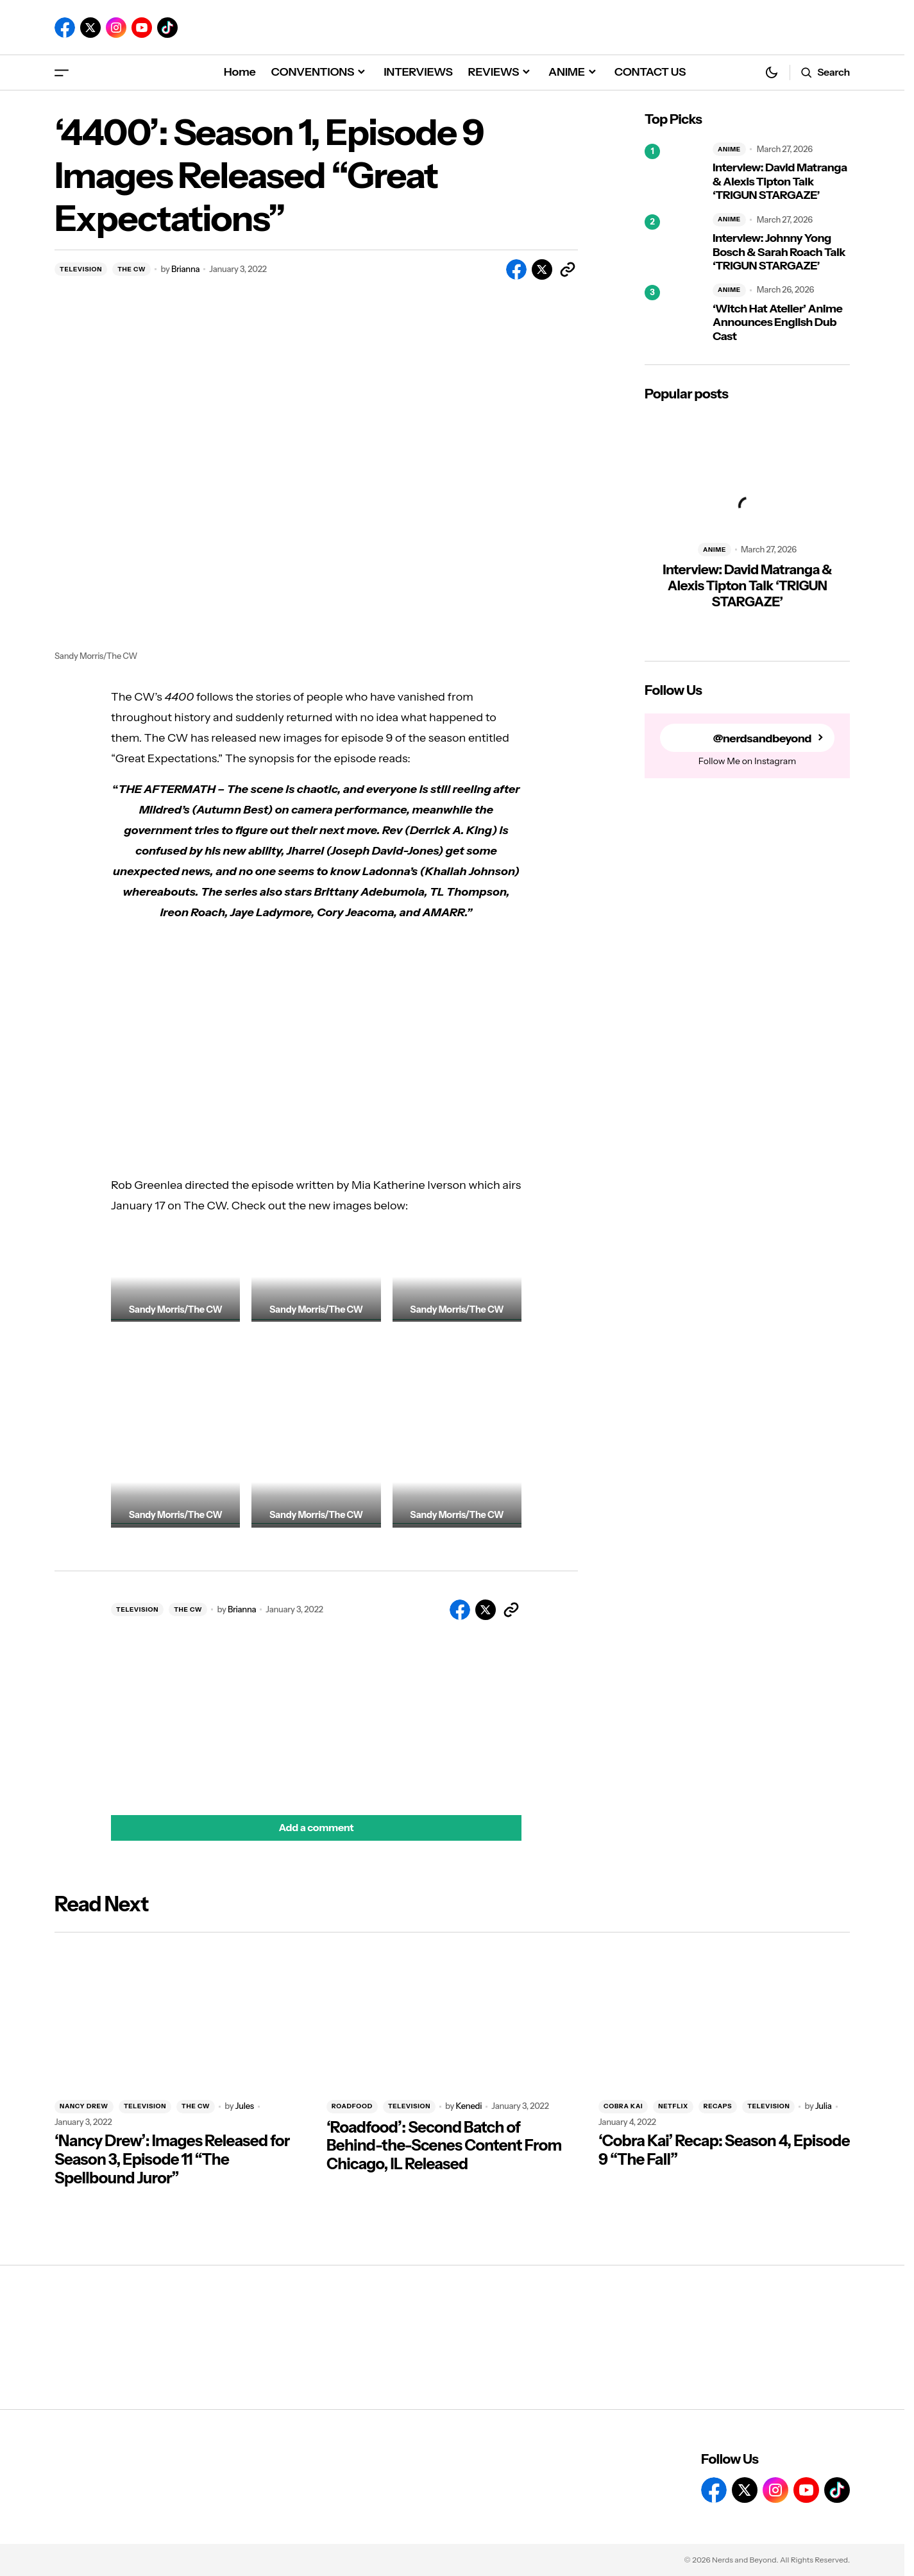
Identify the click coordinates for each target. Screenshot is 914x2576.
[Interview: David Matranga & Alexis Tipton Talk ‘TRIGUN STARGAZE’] (673, 172)
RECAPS (718, 2106)
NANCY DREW (84, 2106)
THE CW (131, 269)
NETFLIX (673, 2106)
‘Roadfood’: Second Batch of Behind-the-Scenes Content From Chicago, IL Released (444, 2146)
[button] (61, 72)
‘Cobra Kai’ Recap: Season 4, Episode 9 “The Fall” (724, 2150)
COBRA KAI (623, 2106)
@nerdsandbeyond (762, 738)
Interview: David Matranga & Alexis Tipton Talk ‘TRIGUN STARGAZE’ (780, 181)
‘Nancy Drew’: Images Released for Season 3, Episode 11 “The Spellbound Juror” (172, 2159)
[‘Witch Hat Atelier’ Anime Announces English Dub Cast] (673, 314)
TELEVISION (81, 269)
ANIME (729, 149)
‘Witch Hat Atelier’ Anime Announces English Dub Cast (777, 322)
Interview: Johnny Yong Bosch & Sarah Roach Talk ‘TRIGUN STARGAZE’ (779, 252)
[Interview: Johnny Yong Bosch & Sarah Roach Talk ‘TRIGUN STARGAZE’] (673, 243)
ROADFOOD (352, 2106)
